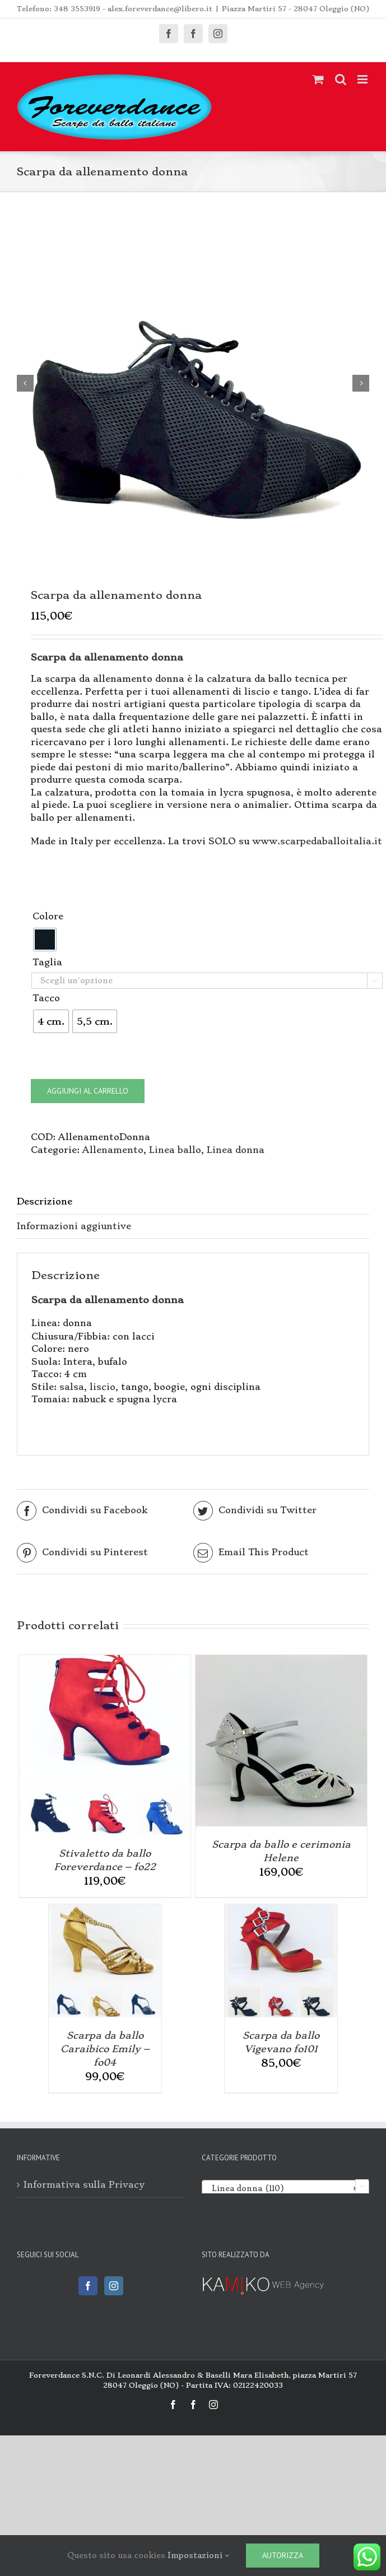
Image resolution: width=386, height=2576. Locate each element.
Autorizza (282, 2555)
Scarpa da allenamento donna (107, 1303)
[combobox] (286, 2192)
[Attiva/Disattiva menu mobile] (363, 79)
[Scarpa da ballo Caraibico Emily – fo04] (105, 1914)
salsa (71, 1390)
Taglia (47, 966)
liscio (102, 1390)
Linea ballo (175, 1154)
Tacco (46, 1002)
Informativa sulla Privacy (84, 2189)
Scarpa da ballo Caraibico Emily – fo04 (105, 2053)
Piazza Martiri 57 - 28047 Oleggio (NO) (295, 8)
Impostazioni (198, 2555)
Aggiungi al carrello (87, 1095)
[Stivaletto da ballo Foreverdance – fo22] (104, 1665)
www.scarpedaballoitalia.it (317, 845)
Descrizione (44, 1206)
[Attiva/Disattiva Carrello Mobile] (318, 79)
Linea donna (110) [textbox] (282, 2193)
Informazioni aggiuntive (74, 1230)
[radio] (45, 944)
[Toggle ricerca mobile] (340, 79)
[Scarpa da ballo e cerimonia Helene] (281, 1665)
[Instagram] (113, 2290)
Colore (47, 920)
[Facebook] (87, 2290)
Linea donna (235, 1154)
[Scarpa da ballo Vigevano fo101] (281, 1914)
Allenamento (112, 1154)
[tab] (193, 1206)
